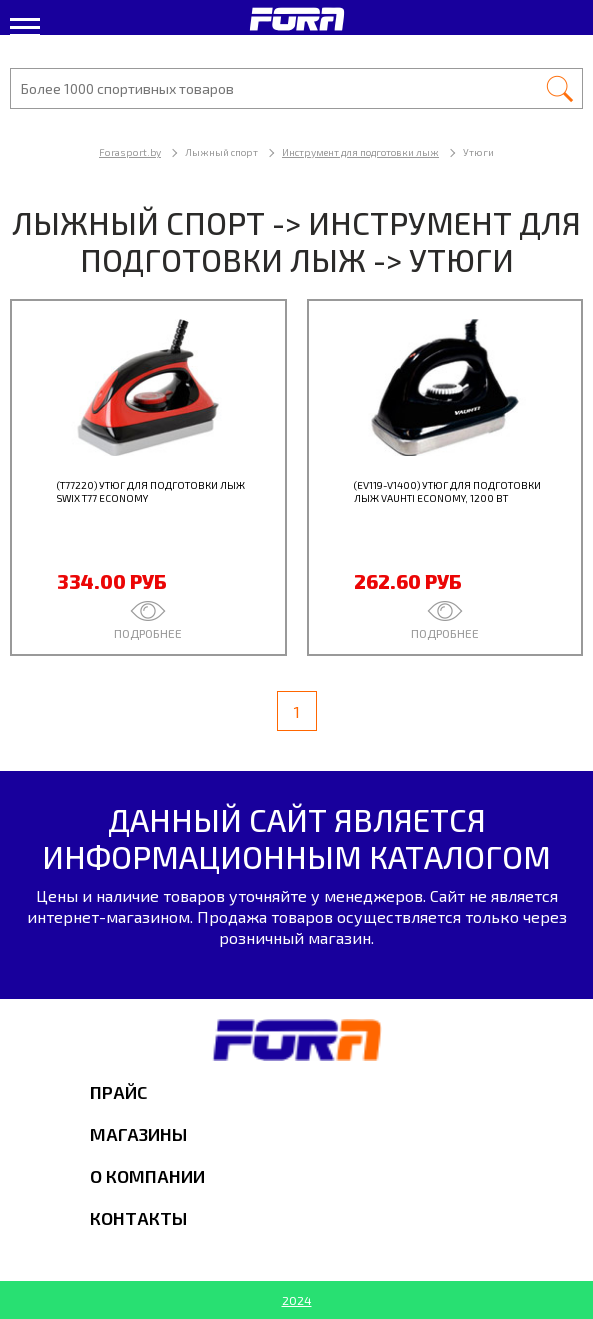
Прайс (118, 1092)
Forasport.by (130, 152)
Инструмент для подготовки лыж (360, 152)
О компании (147, 1176)
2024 (297, 1300)
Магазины (138, 1134)
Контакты (138, 1218)
